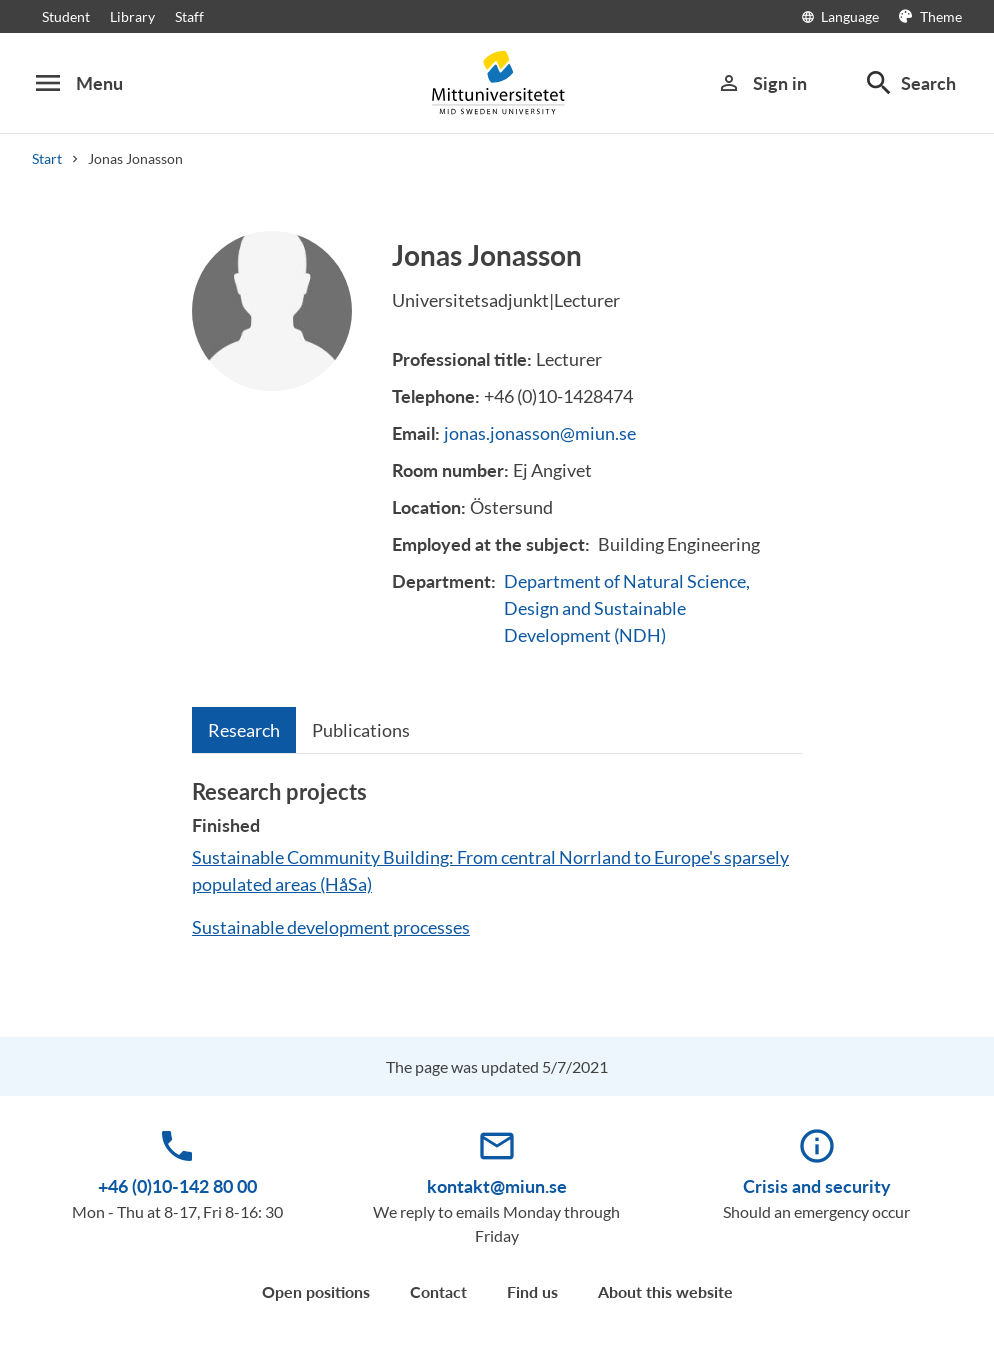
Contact (438, 1291)
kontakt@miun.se (497, 1186)
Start (47, 158)
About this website (665, 1291)
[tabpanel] (497, 867)
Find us (532, 1291)
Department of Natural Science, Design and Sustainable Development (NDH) (627, 608)
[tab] (244, 730)
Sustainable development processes (331, 927)
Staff (189, 16)
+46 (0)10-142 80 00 (177, 1186)
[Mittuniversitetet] (497, 82)
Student (66, 16)
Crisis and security (817, 1186)
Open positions (316, 1291)
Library (132, 16)
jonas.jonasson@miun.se (540, 433)
